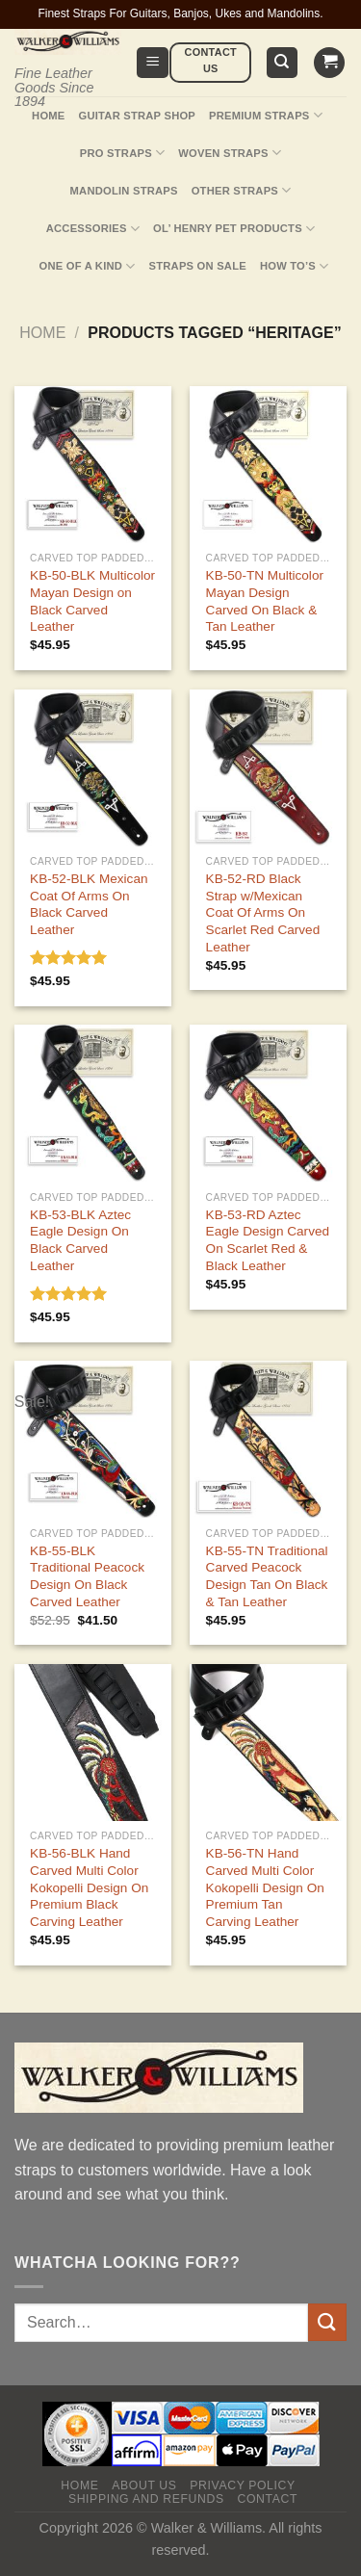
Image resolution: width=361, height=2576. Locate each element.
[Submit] (327, 2322)
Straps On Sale (197, 266)
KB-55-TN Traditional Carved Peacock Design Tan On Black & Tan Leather (267, 1576)
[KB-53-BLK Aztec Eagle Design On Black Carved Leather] (92, 1103)
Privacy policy (242, 2485)
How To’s (294, 266)
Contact (267, 2499)
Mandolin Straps (124, 190)
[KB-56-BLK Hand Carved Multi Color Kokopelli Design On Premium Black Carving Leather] (92, 1742)
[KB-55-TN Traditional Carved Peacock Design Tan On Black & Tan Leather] (268, 1439)
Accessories (93, 229)
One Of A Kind (87, 266)
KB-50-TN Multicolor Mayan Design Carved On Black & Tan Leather (264, 601)
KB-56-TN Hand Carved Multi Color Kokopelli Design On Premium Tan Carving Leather (265, 1887)
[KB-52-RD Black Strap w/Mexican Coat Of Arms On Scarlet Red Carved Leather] (268, 768)
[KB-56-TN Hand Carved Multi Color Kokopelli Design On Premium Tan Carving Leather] (268, 1742)
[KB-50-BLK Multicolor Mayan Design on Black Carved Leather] (92, 464)
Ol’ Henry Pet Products (234, 229)
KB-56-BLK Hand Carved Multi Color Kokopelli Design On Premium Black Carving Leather (89, 1887)
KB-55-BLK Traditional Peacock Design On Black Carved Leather (87, 1576)
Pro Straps (122, 152)
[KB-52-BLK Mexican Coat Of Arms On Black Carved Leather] (92, 768)
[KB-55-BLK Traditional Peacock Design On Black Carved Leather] (92, 1439)
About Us (144, 2485)
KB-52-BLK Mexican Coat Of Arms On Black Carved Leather (88, 904)
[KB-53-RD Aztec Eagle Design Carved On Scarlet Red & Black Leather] (268, 1103)
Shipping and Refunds (146, 2499)
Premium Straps (265, 115)
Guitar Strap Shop (137, 115)
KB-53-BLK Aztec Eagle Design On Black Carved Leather (80, 1240)
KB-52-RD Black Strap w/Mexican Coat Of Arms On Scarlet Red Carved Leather (263, 913)
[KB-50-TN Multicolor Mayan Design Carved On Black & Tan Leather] (268, 464)
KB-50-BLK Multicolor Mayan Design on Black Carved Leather (92, 601)
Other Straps (242, 190)
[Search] (282, 63)
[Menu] (152, 63)
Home (48, 115)
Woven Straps (229, 152)
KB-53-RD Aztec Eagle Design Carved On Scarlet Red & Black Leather (267, 1240)
